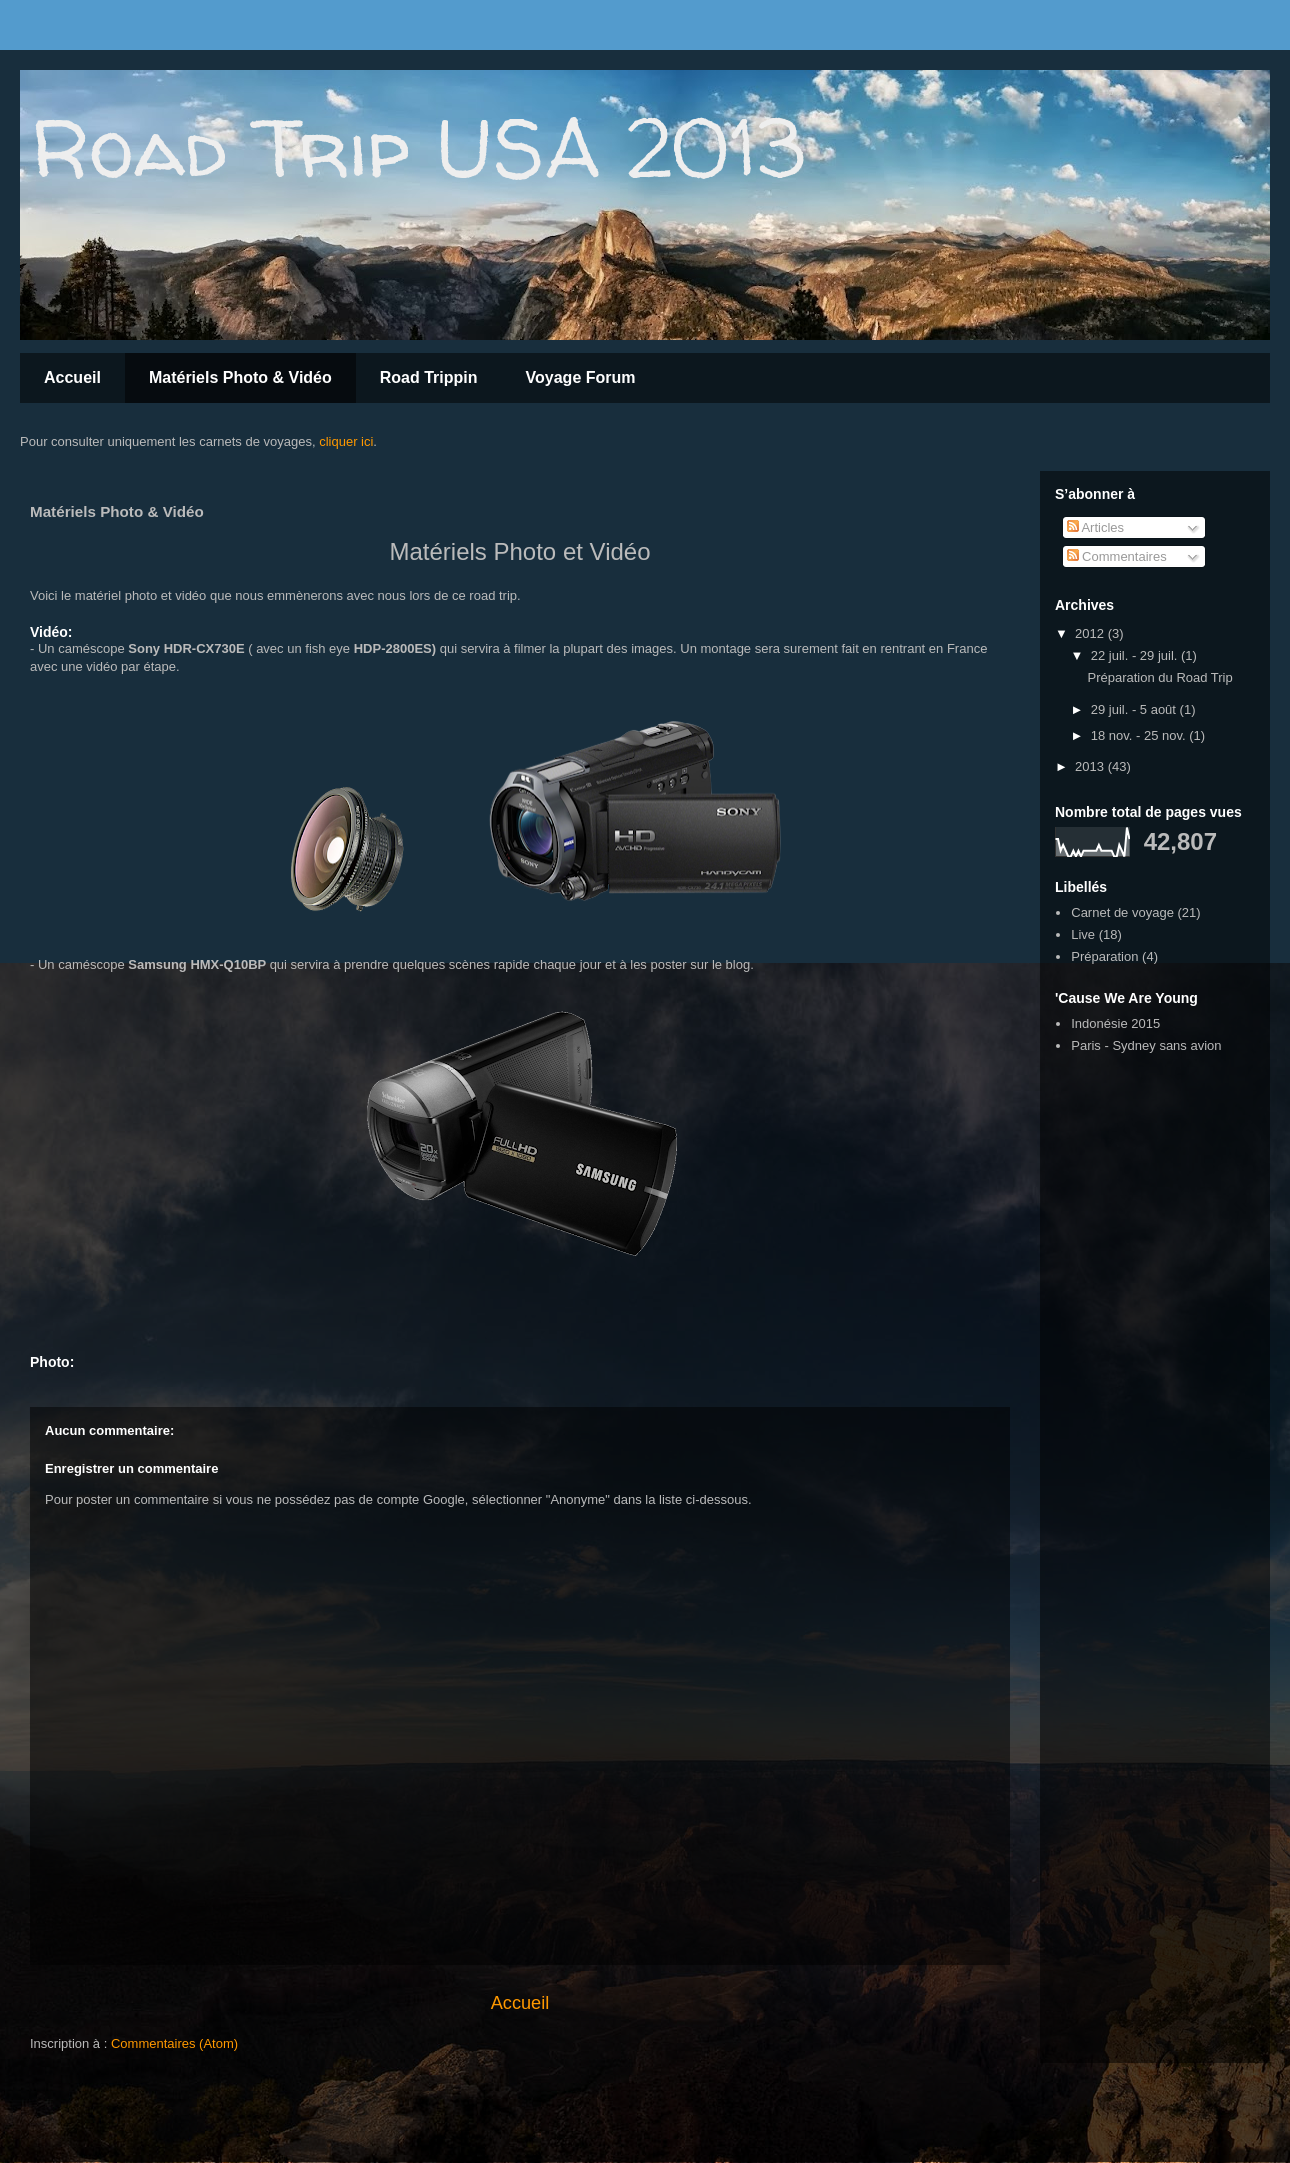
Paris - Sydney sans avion (1146, 1045)
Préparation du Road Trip (1159, 677)
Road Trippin (429, 377)
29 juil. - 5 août (1135, 709)
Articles (1096, 527)
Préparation (1104, 956)
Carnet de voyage (1122, 912)
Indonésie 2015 (1115, 1023)
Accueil (72, 377)
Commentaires (1117, 556)
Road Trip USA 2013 (417, 147)
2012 (1091, 633)
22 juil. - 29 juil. (1136, 655)
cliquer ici (346, 441)
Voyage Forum (581, 377)
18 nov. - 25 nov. (1140, 735)
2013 (1091, 766)
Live (1083, 934)
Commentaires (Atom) (174, 2043)
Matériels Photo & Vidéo (240, 377)
